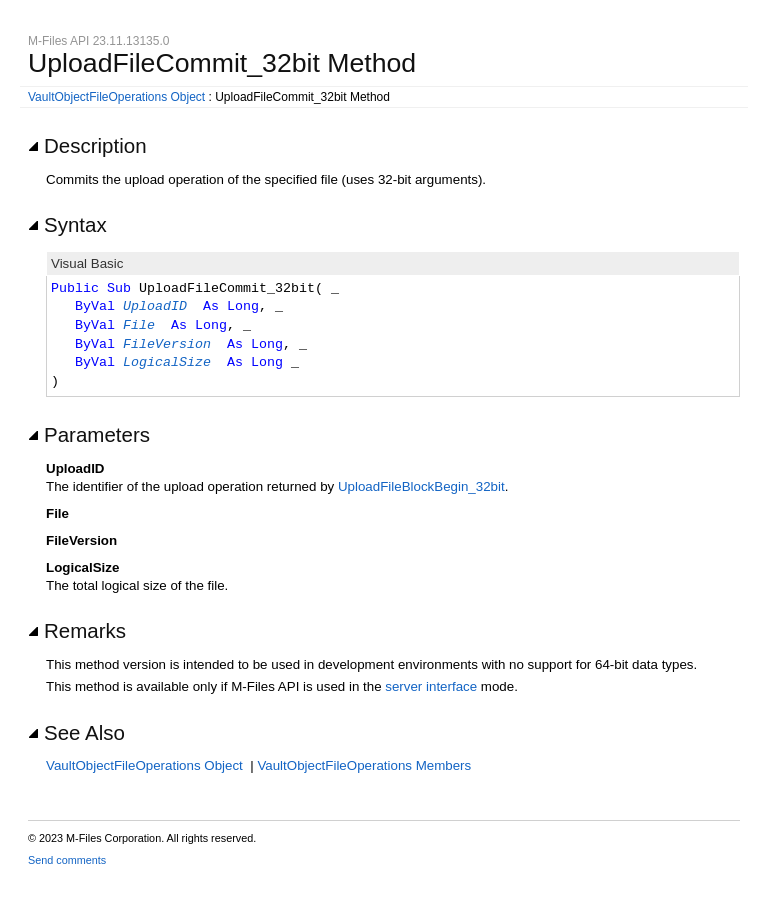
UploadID (155, 307)
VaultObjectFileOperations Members (364, 765)
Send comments (67, 860)
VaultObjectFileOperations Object (116, 97)
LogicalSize (167, 363)
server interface (431, 686)
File (139, 326)
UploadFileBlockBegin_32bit (421, 486)
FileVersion (167, 345)
